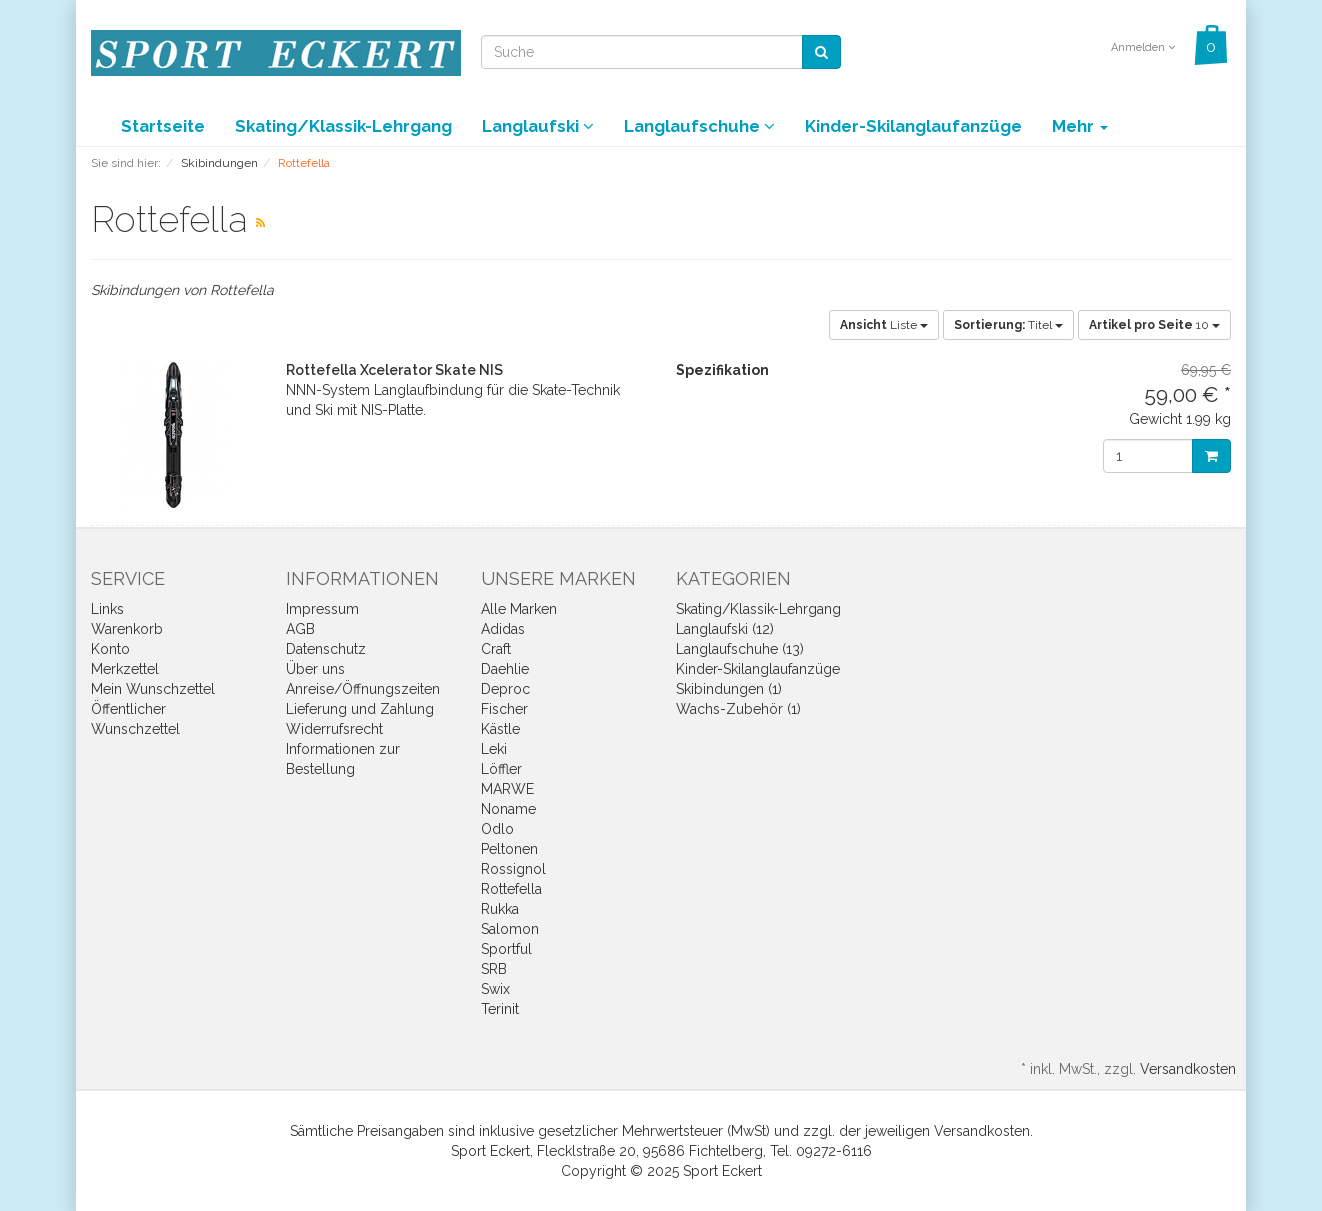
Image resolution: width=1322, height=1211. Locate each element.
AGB (300, 629)
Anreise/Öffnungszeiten (363, 689)
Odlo (497, 829)
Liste (884, 325)
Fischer (504, 709)
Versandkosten (1188, 1069)
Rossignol (513, 869)
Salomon (510, 929)
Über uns (315, 669)
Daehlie (505, 669)
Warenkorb (127, 629)
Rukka (500, 909)
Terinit (500, 1009)
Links (107, 609)
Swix (495, 989)
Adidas (503, 629)
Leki (494, 749)
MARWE (507, 789)
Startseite (163, 126)
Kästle (500, 729)
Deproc (505, 689)
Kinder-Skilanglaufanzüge (913, 126)
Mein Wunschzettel (153, 689)
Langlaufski (538, 126)
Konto (110, 649)
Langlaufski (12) (725, 629)
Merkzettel (125, 669)
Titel (1008, 325)
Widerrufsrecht (334, 729)
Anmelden (1143, 47)
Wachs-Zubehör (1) (738, 709)
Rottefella (511, 889)
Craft (496, 649)
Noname (508, 809)
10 (1154, 325)
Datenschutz (326, 649)
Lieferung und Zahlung (360, 709)
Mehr (1080, 126)
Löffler (501, 769)
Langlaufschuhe (699, 126)
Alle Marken (519, 609)
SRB (494, 969)
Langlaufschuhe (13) (740, 649)
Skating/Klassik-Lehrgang (343, 126)
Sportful (506, 949)
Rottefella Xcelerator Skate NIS (394, 370)
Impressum (322, 609)
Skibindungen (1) (729, 689)
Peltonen (509, 849)
